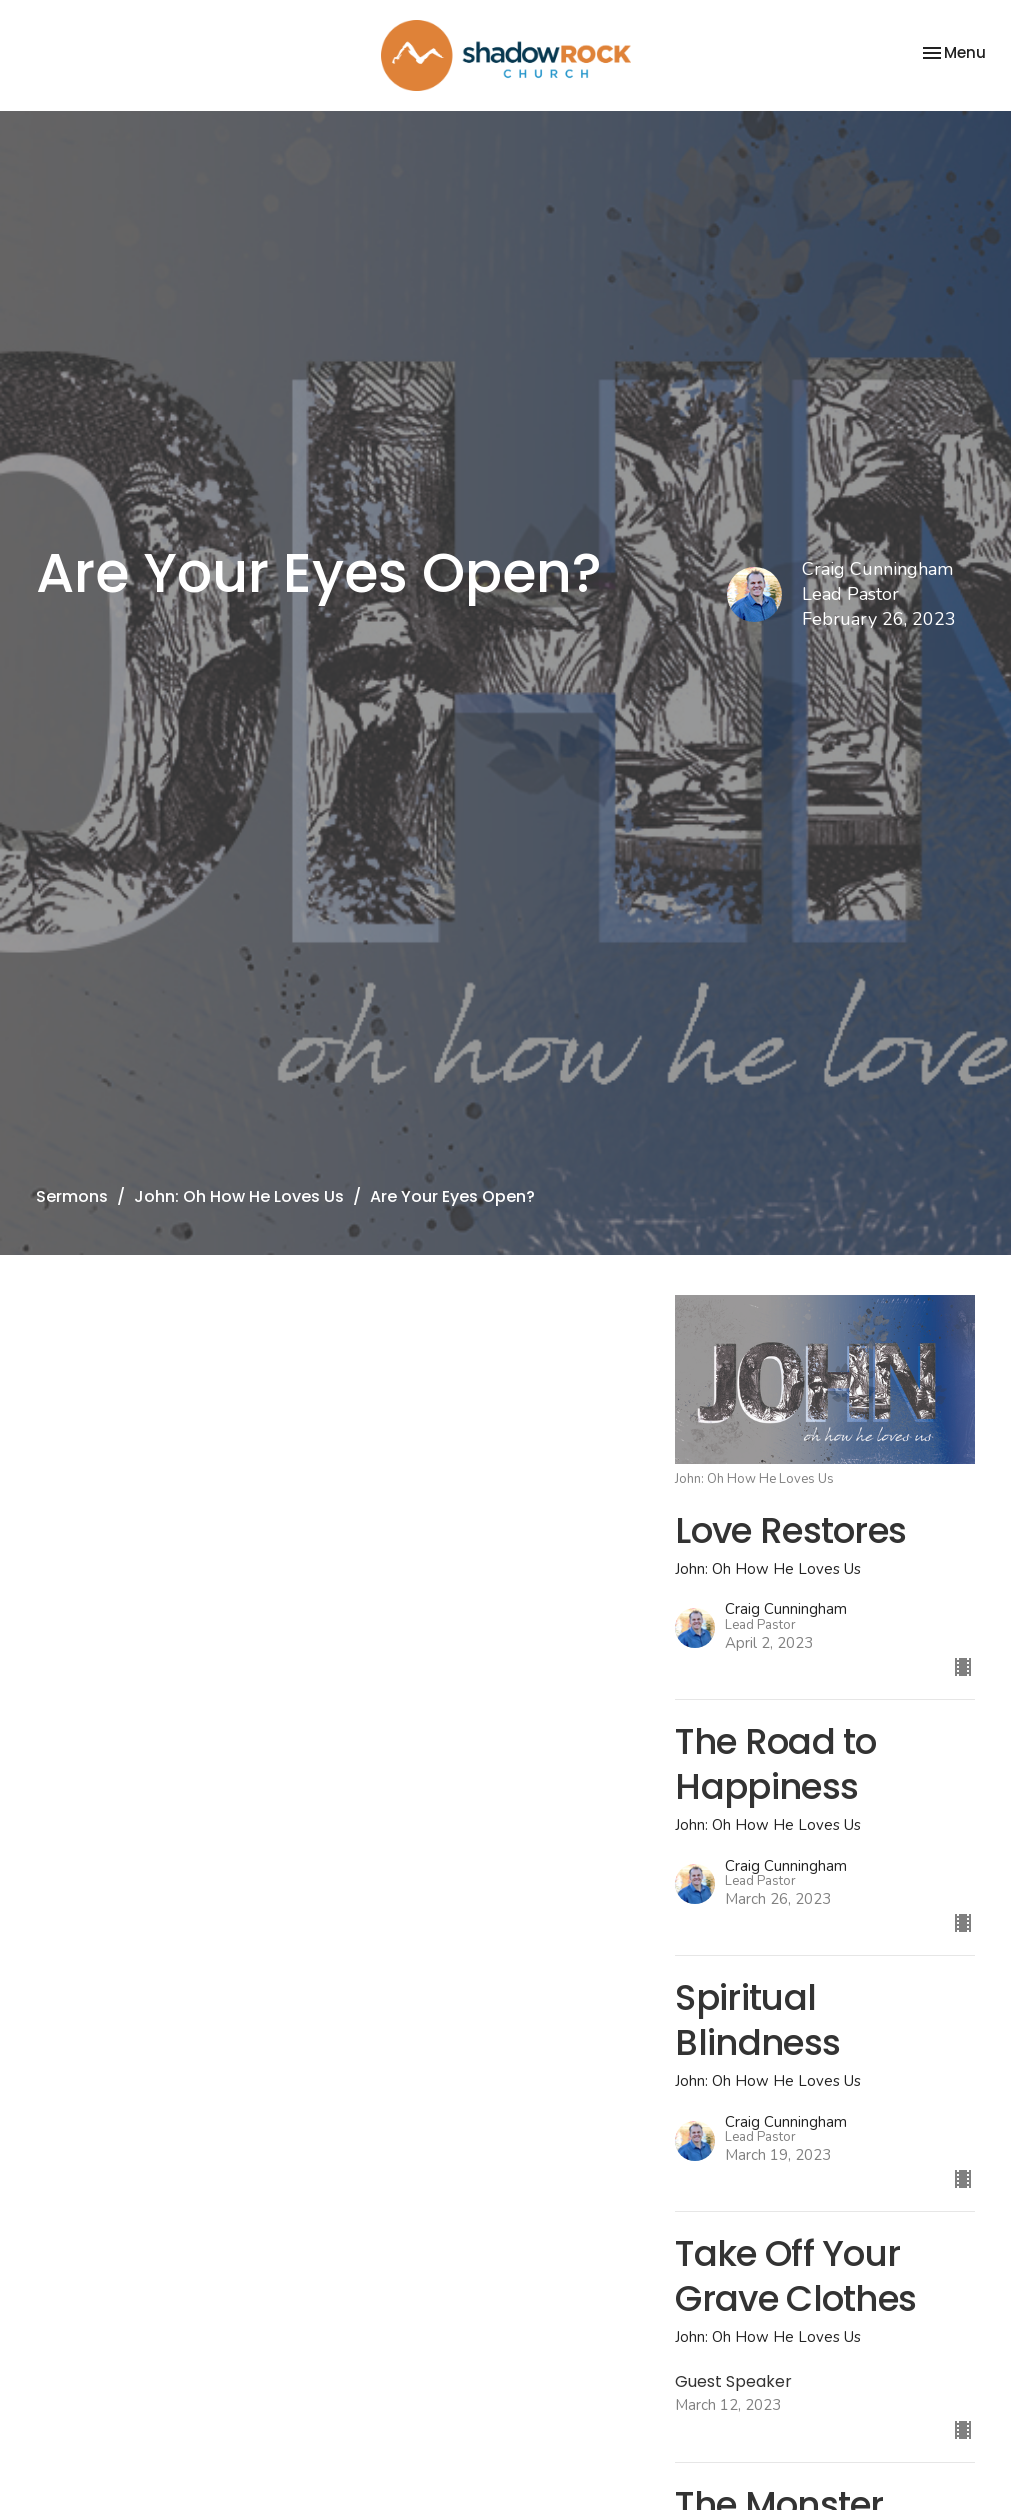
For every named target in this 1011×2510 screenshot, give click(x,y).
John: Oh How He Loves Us (239, 1196)
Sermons (72, 1196)
